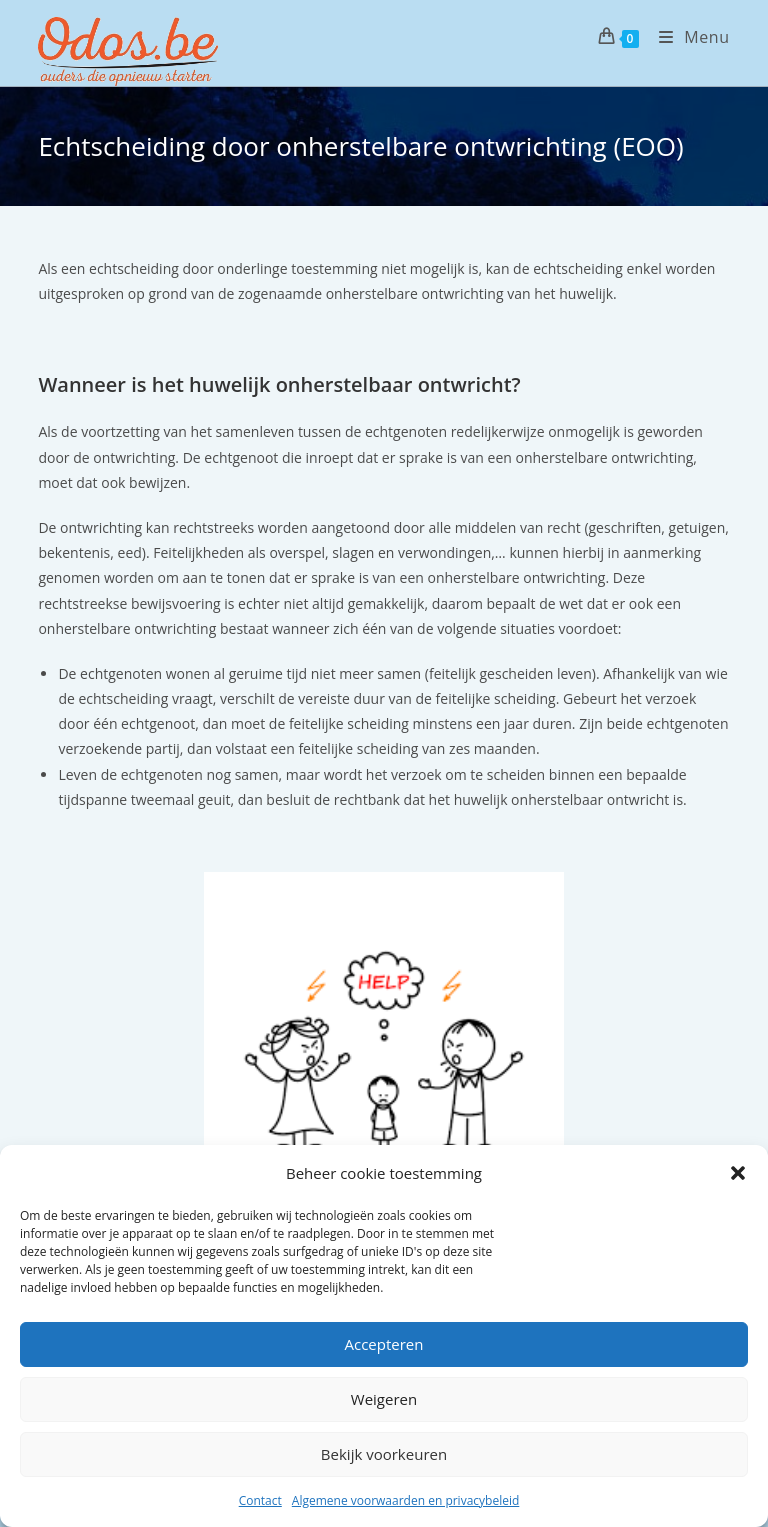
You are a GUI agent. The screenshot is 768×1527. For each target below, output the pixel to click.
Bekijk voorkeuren (384, 1454)
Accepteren (384, 1344)
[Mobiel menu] (687, 37)
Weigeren (384, 1399)
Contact (260, 1500)
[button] (738, 1173)
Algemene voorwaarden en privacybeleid (406, 1500)
